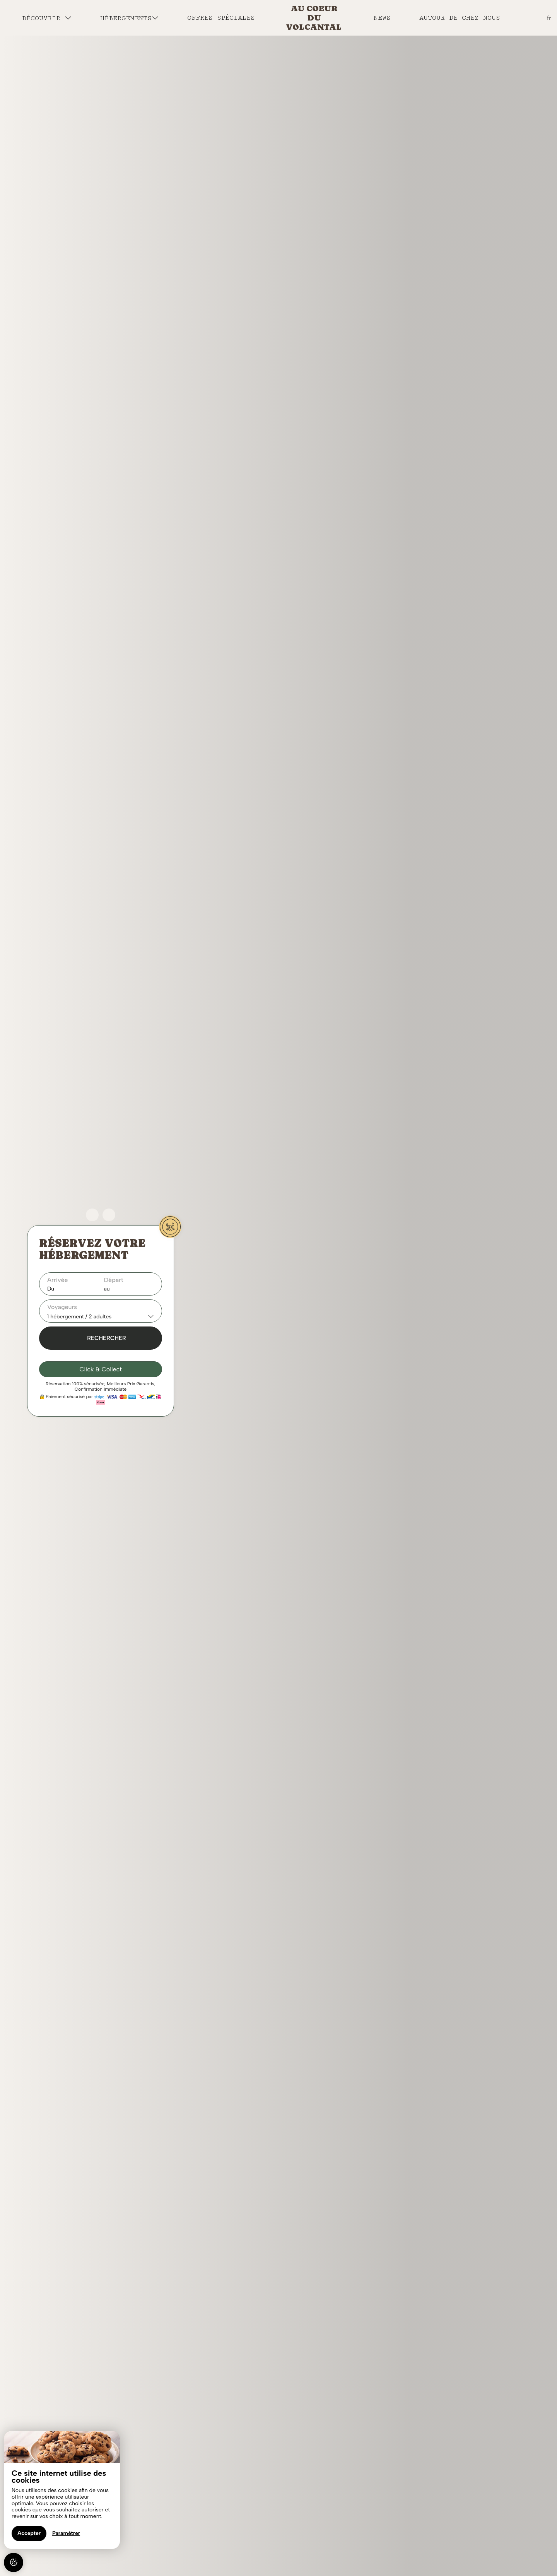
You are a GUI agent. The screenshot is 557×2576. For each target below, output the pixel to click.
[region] (62, 2490)
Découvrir (47, 18)
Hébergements (129, 18)
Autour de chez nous (459, 18)
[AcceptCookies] (13, 2562)
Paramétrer (66, 2533)
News (382, 18)
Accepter (29, 2533)
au (106, 1288)
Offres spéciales (221, 18)
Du (50, 1288)
